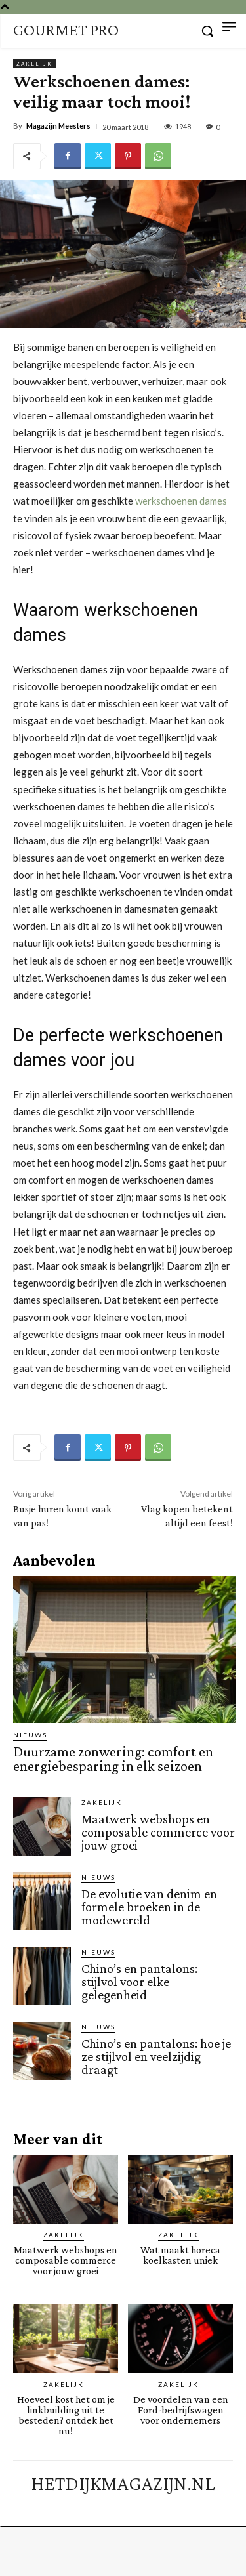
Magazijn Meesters (58, 125)
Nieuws (30, 1735)
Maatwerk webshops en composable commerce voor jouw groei (158, 1832)
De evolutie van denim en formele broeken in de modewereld (149, 1906)
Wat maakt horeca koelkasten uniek (180, 2255)
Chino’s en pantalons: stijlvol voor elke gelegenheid (139, 1981)
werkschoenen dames (181, 501)
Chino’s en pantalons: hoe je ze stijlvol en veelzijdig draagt (156, 2056)
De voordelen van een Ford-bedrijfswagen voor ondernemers (180, 2410)
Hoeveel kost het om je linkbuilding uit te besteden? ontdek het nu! (66, 2415)
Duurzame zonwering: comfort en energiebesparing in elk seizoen (113, 1758)
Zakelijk (34, 63)
